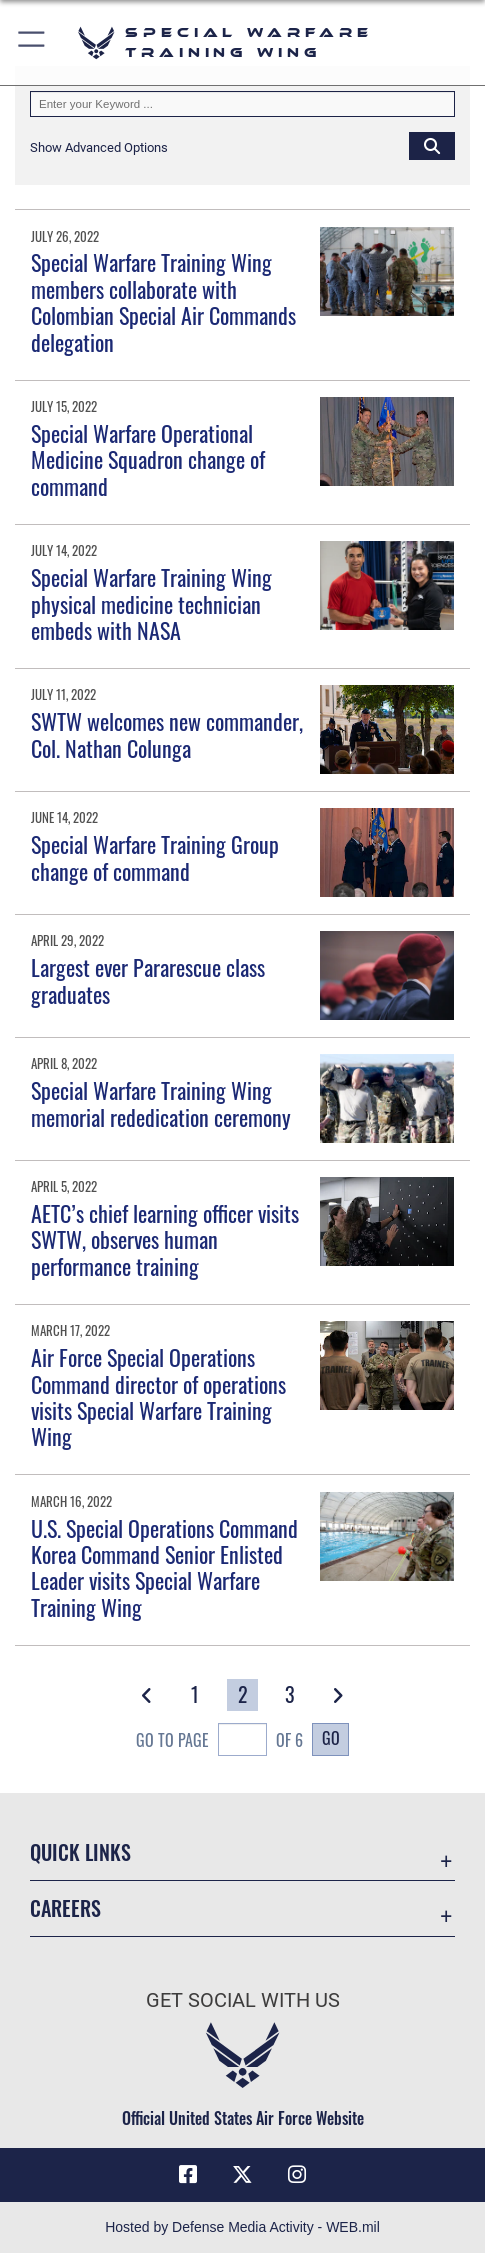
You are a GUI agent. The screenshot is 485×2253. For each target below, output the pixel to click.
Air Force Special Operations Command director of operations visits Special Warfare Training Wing (158, 1396)
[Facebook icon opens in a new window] (188, 2175)
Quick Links (80, 1852)
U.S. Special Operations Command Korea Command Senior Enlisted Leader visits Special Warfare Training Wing (164, 1567)
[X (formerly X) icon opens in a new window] (243, 2175)
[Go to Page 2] (242, 1695)
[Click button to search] (432, 145)
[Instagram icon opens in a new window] (297, 2175)
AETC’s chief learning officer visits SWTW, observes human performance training (165, 1239)
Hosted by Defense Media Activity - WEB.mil (242, 2227)
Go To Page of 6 (219, 1742)
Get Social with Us (243, 2000)
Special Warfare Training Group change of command (155, 857)
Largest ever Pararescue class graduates (148, 980)
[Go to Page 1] (194, 1695)
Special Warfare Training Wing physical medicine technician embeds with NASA (151, 603)
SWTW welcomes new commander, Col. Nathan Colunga (167, 734)
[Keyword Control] (242, 104)
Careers (65, 1908)
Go (331, 1737)
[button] (32, 42)
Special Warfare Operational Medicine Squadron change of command (148, 459)
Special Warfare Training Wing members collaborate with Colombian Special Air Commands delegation (163, 301)
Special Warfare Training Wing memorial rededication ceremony (161, 1103)
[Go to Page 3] (290, 1695)
